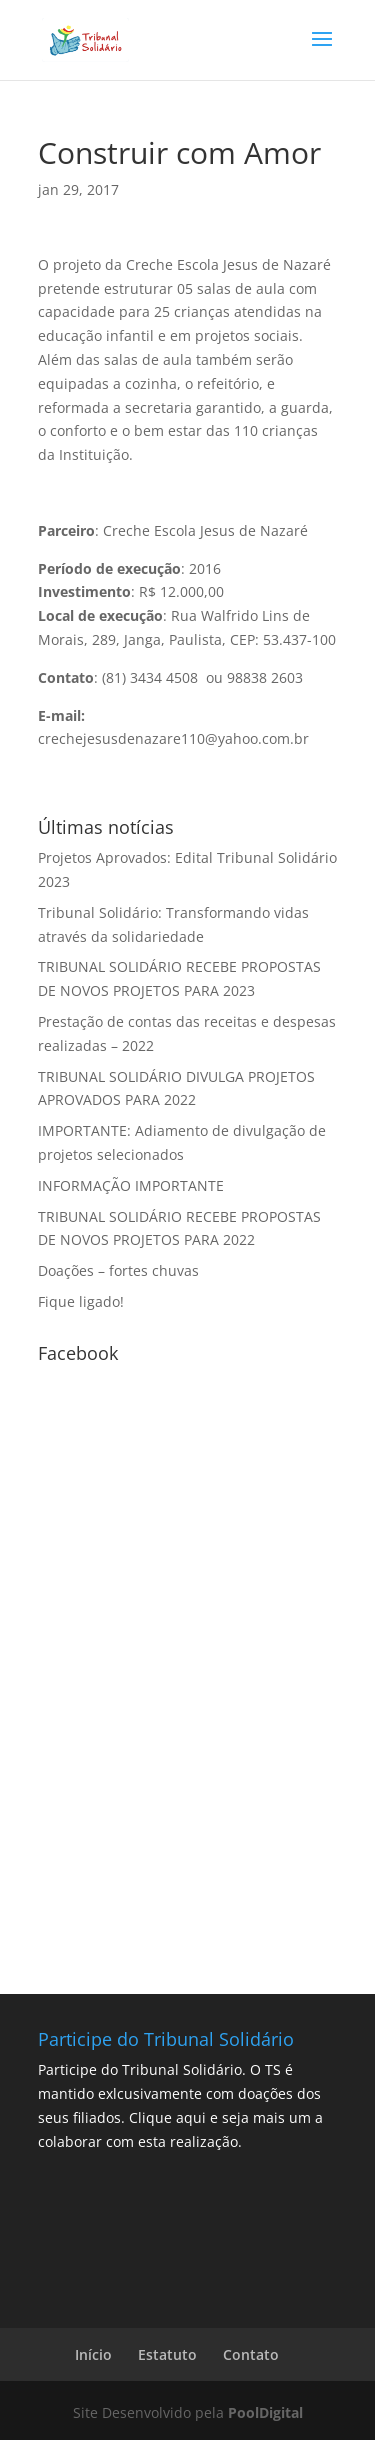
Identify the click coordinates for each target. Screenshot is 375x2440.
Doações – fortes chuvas (118, 1270)
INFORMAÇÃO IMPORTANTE (131, 1185)
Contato (251, 2354)
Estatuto (167, 2354)
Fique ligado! (81, 1301)
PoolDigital (265, 2412)
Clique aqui (167, 2117)
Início (93, 2354)
